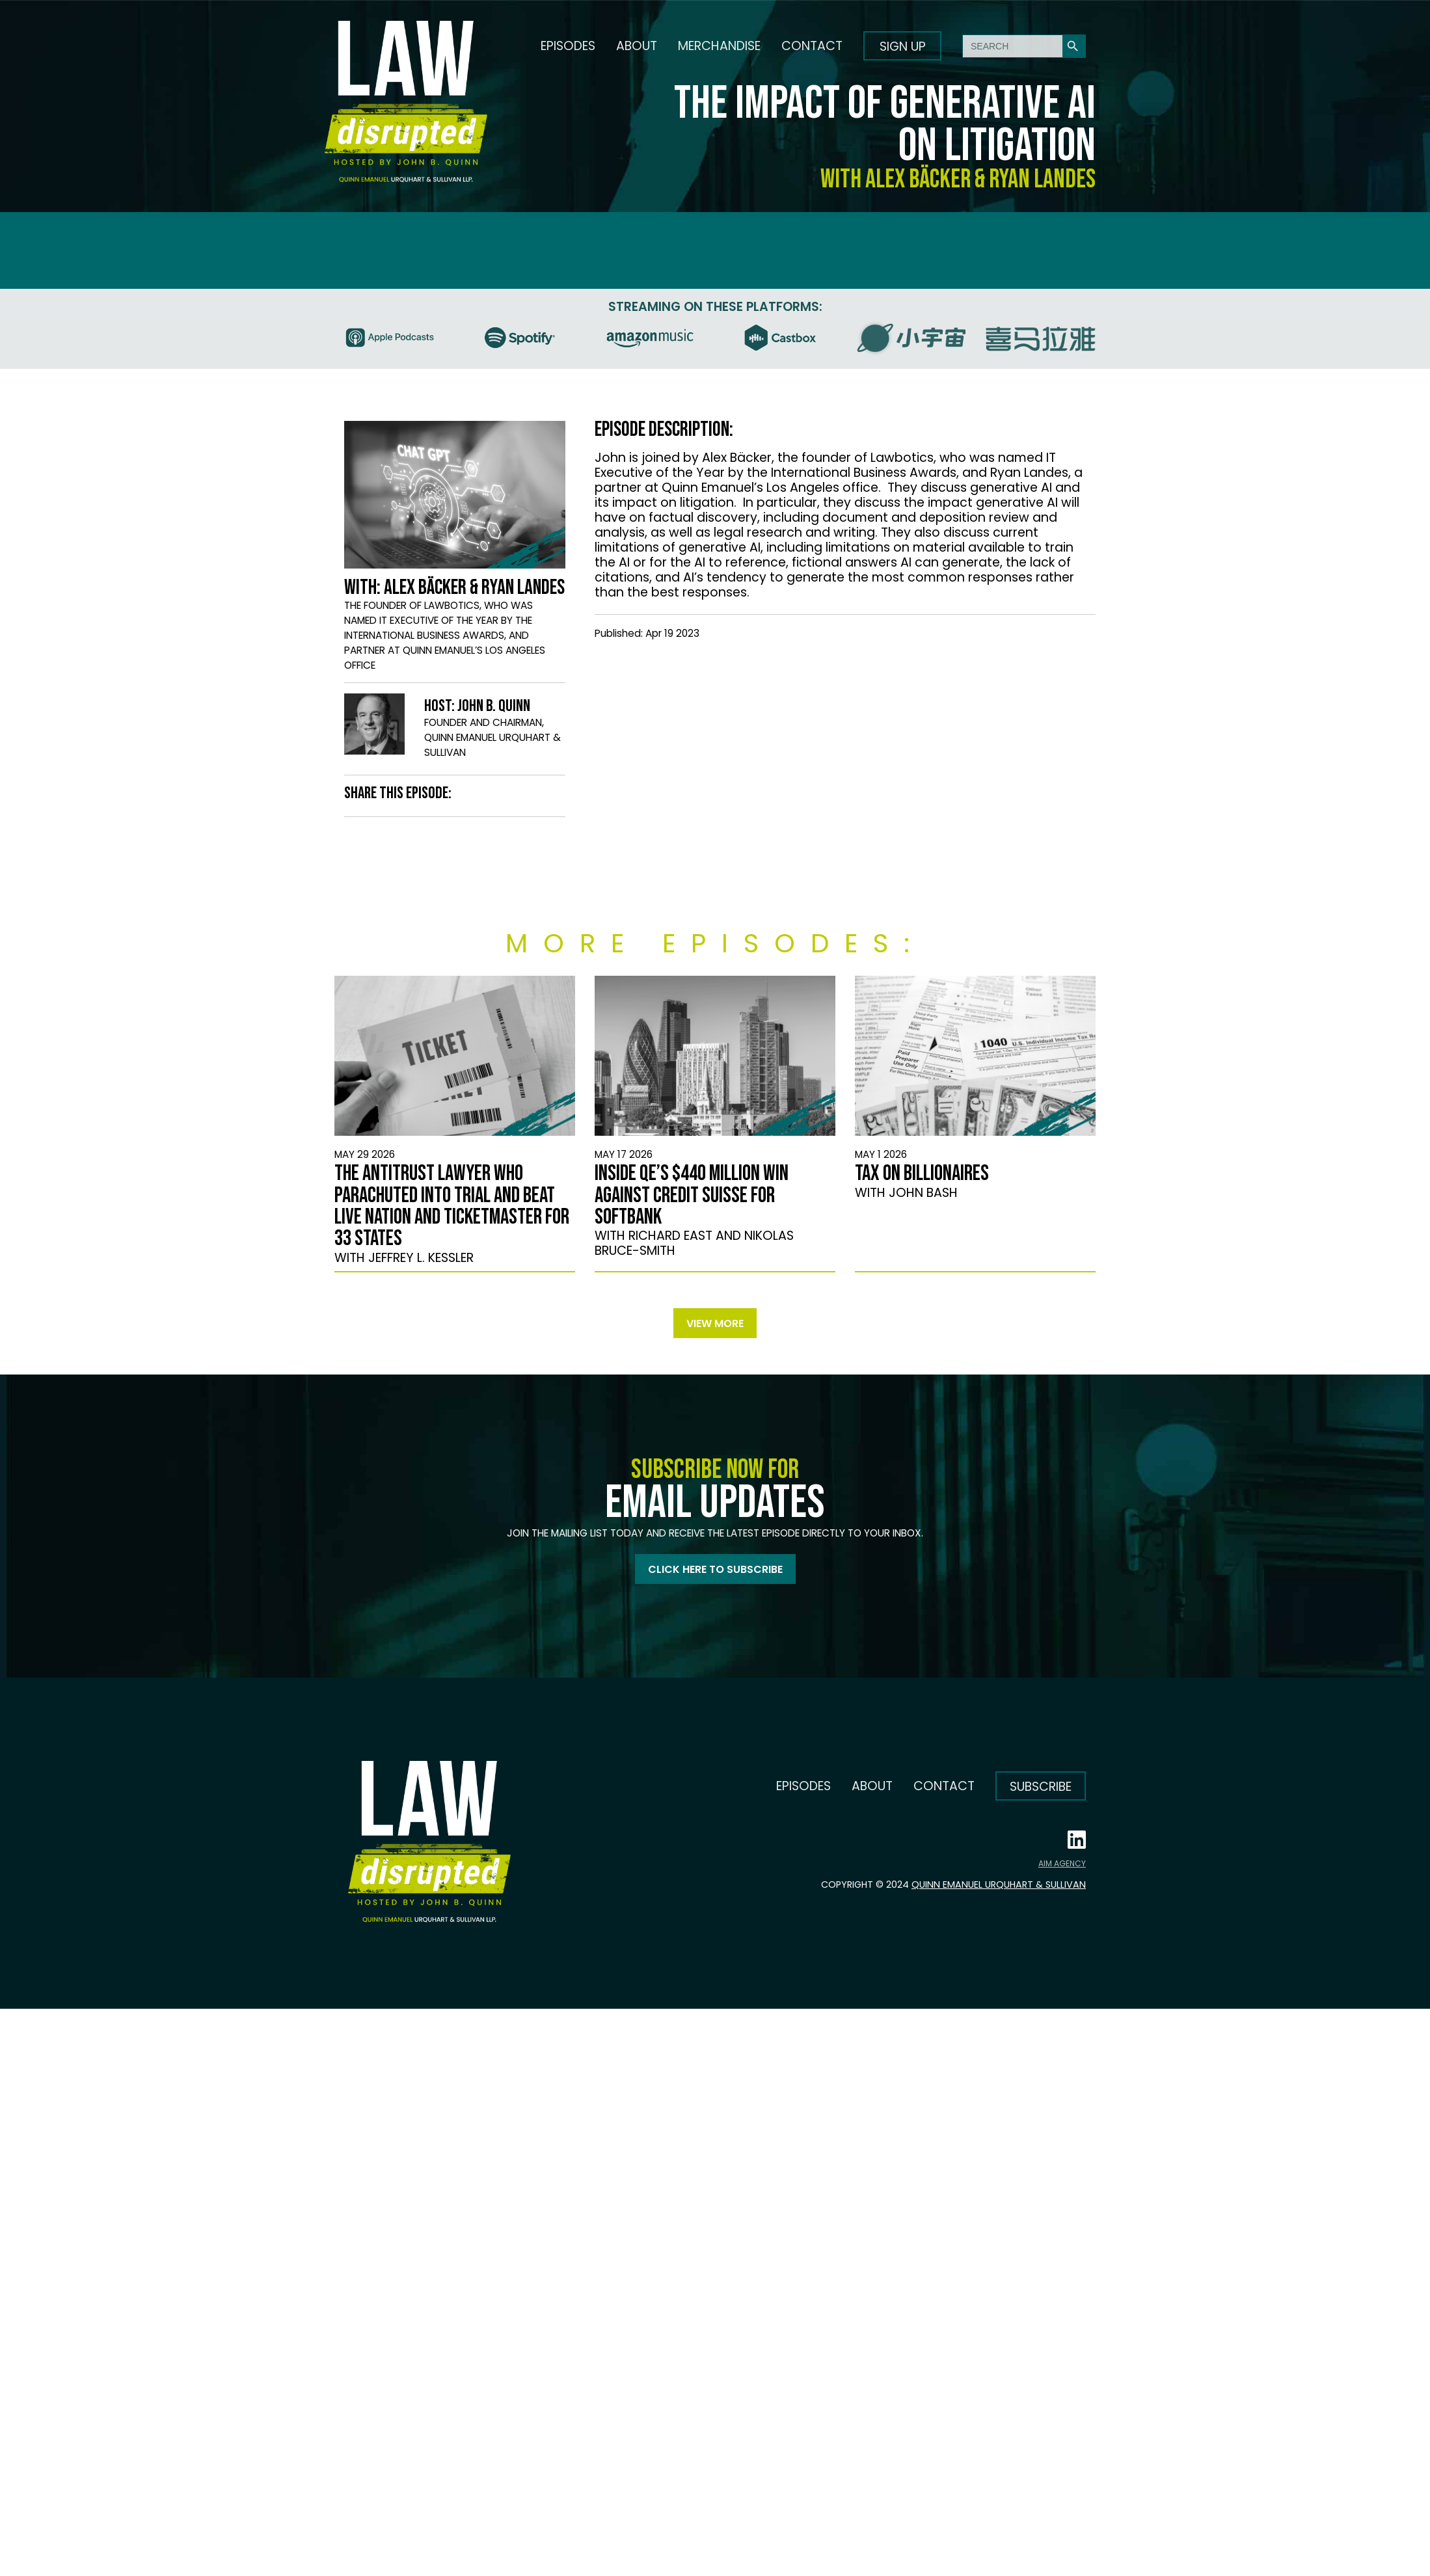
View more (715, 1323)
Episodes (568, 46)
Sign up (903, 46)
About (636, 46)
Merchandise (719, 46)
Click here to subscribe (715, 1569)
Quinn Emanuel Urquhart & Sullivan (998, 1884)
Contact (812, 46)
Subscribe (1041, 1786)
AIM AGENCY (1062, 1863)
